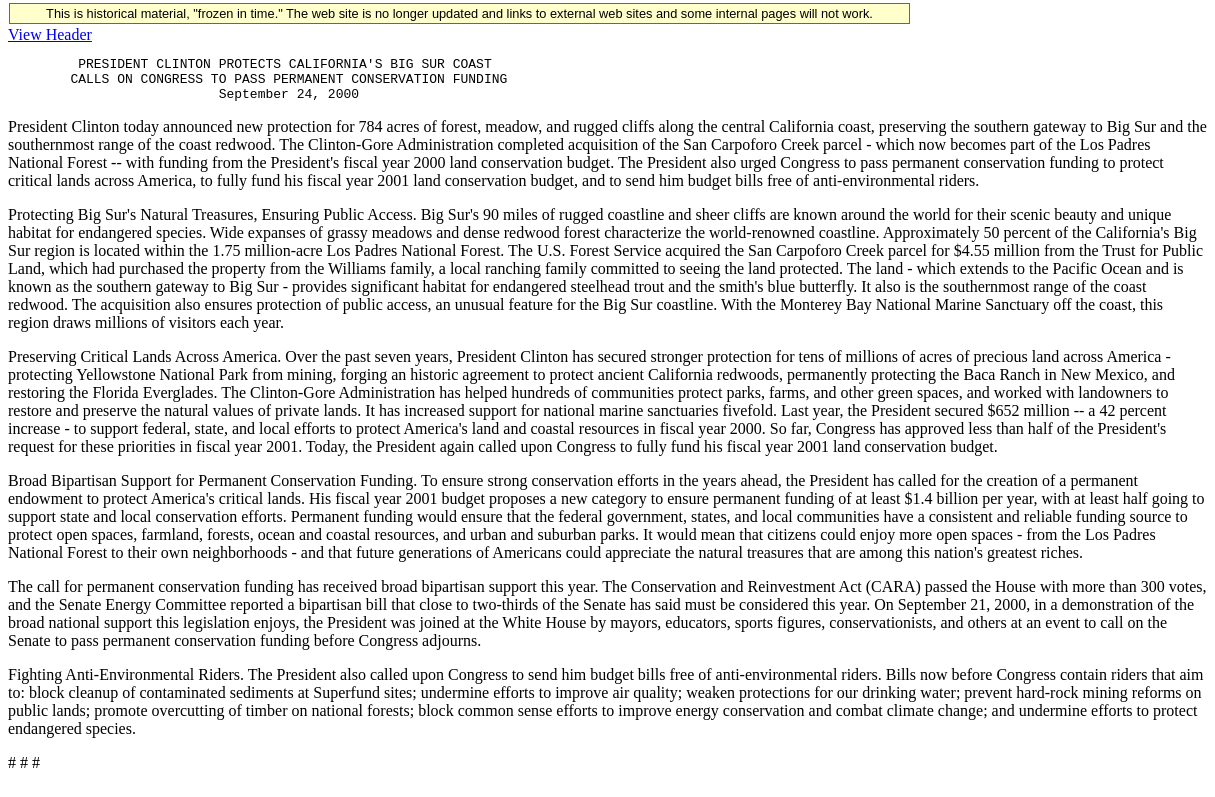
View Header (50, 34)
